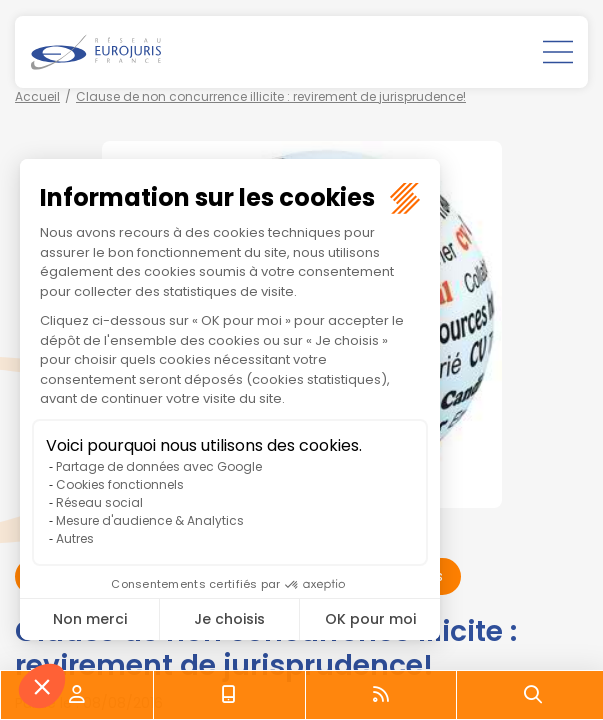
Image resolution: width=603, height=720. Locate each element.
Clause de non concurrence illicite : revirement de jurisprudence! (271, 96)
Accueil (37, 96)
